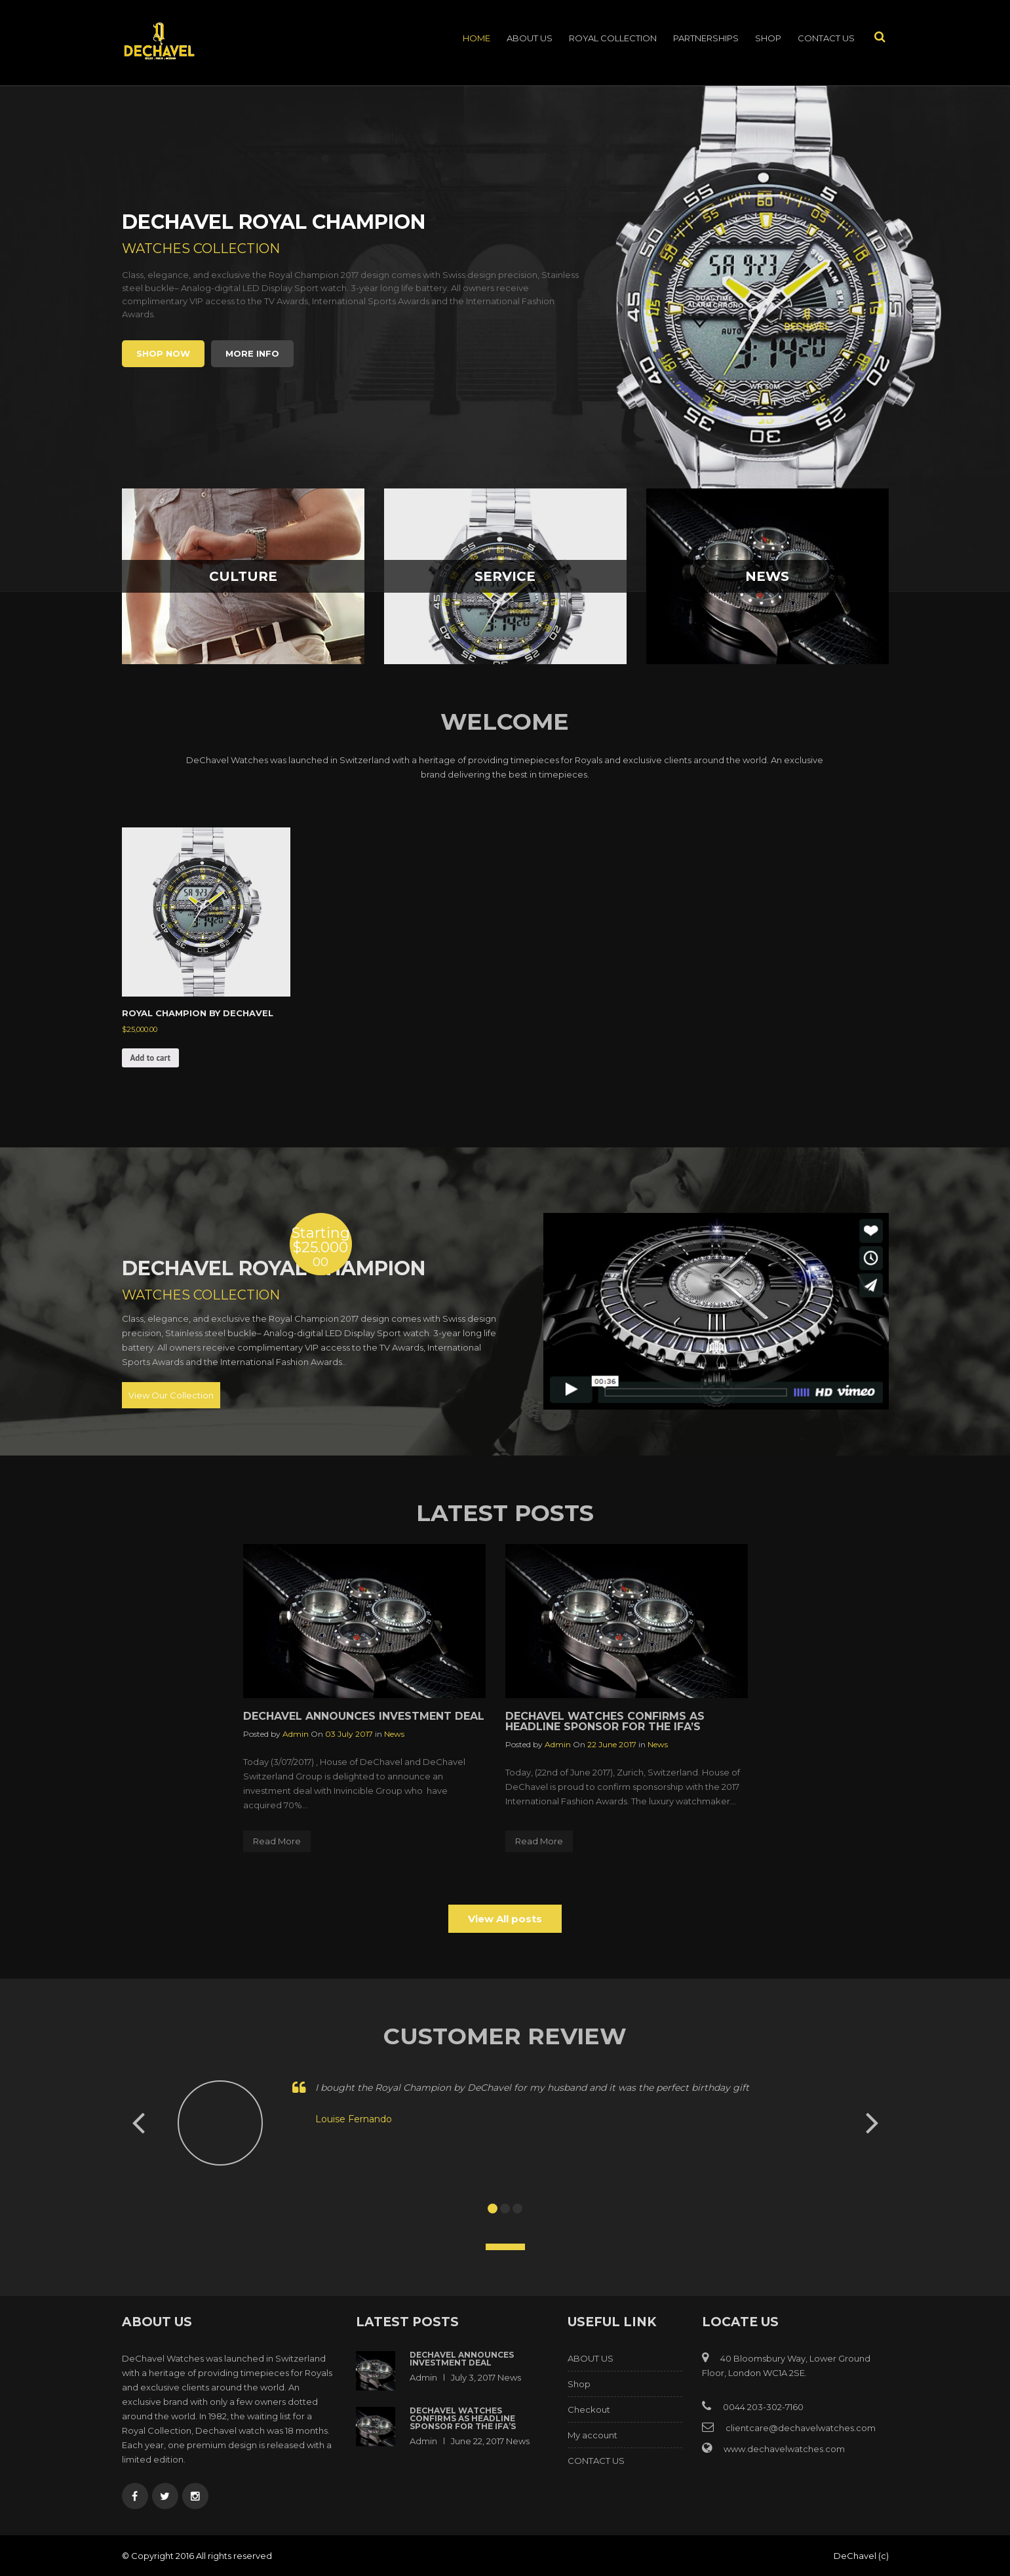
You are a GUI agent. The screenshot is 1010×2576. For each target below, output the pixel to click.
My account (592, 2435)
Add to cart (150, 1057)
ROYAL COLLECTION (613, 38)
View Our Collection (171, 1395)
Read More (277, 1841)
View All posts (505, 1918)
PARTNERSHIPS (706, 38)
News (394, 1734)
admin (295, 1734)
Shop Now (163, 353)
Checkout (589, 2409)
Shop (768, 38)
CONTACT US (826, 38)
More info (252, 353)
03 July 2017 (349, 1734)
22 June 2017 (611, 1744)
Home (476, 38)
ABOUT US (530, 38)
